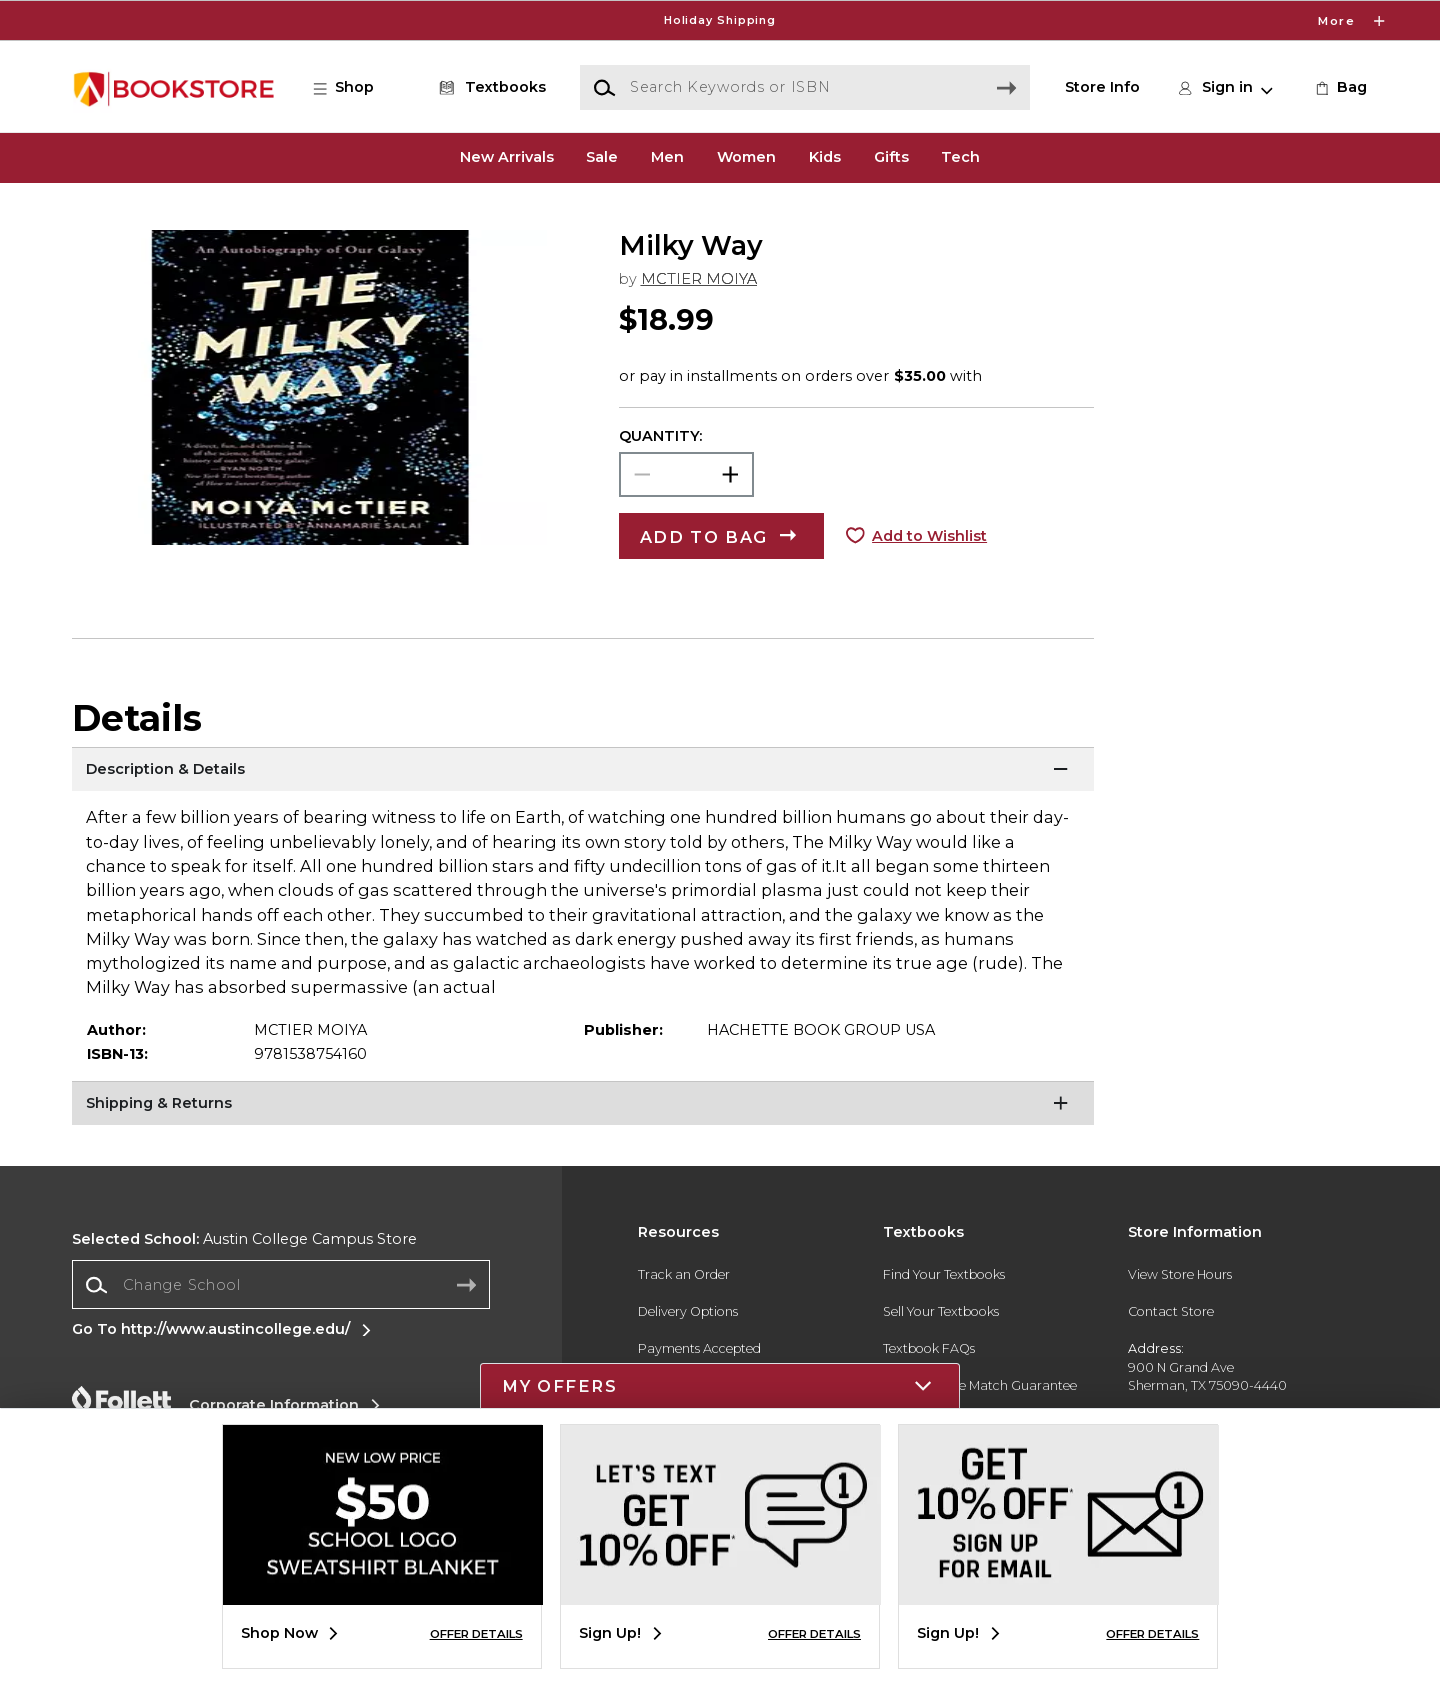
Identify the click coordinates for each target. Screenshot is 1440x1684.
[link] (1339, 88)
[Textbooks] (489, 88)
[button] (354, 88)
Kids (825, 157)
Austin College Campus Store (244, 1239)
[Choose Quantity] (686, 474)
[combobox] (281, 1285)
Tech (960, 157)
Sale (602, 157)
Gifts (891, 157)
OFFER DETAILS (476, 1634)
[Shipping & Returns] (583, 1106)
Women (746, 157)
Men (667, 157)
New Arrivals (507, 157)
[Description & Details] (583, 772)
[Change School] (281, 1284)
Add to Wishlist (929, 536)
